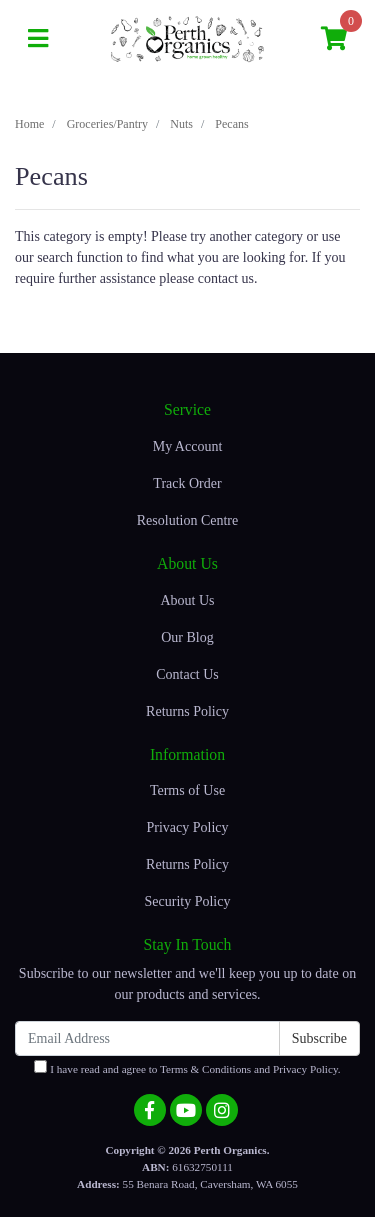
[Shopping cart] (334, 39)
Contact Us (187, 674)
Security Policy (188, 901)
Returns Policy (187, 711)
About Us (187, 600)
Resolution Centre (188, 520)
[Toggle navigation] (38, 39)
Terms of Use (187, 790)
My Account (188, 446)
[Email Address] (147, 1038)
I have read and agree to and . (187, 1067)
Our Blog (187, 637)
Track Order (187, 483)
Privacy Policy (187, 827)
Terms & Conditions (205, 1069)
